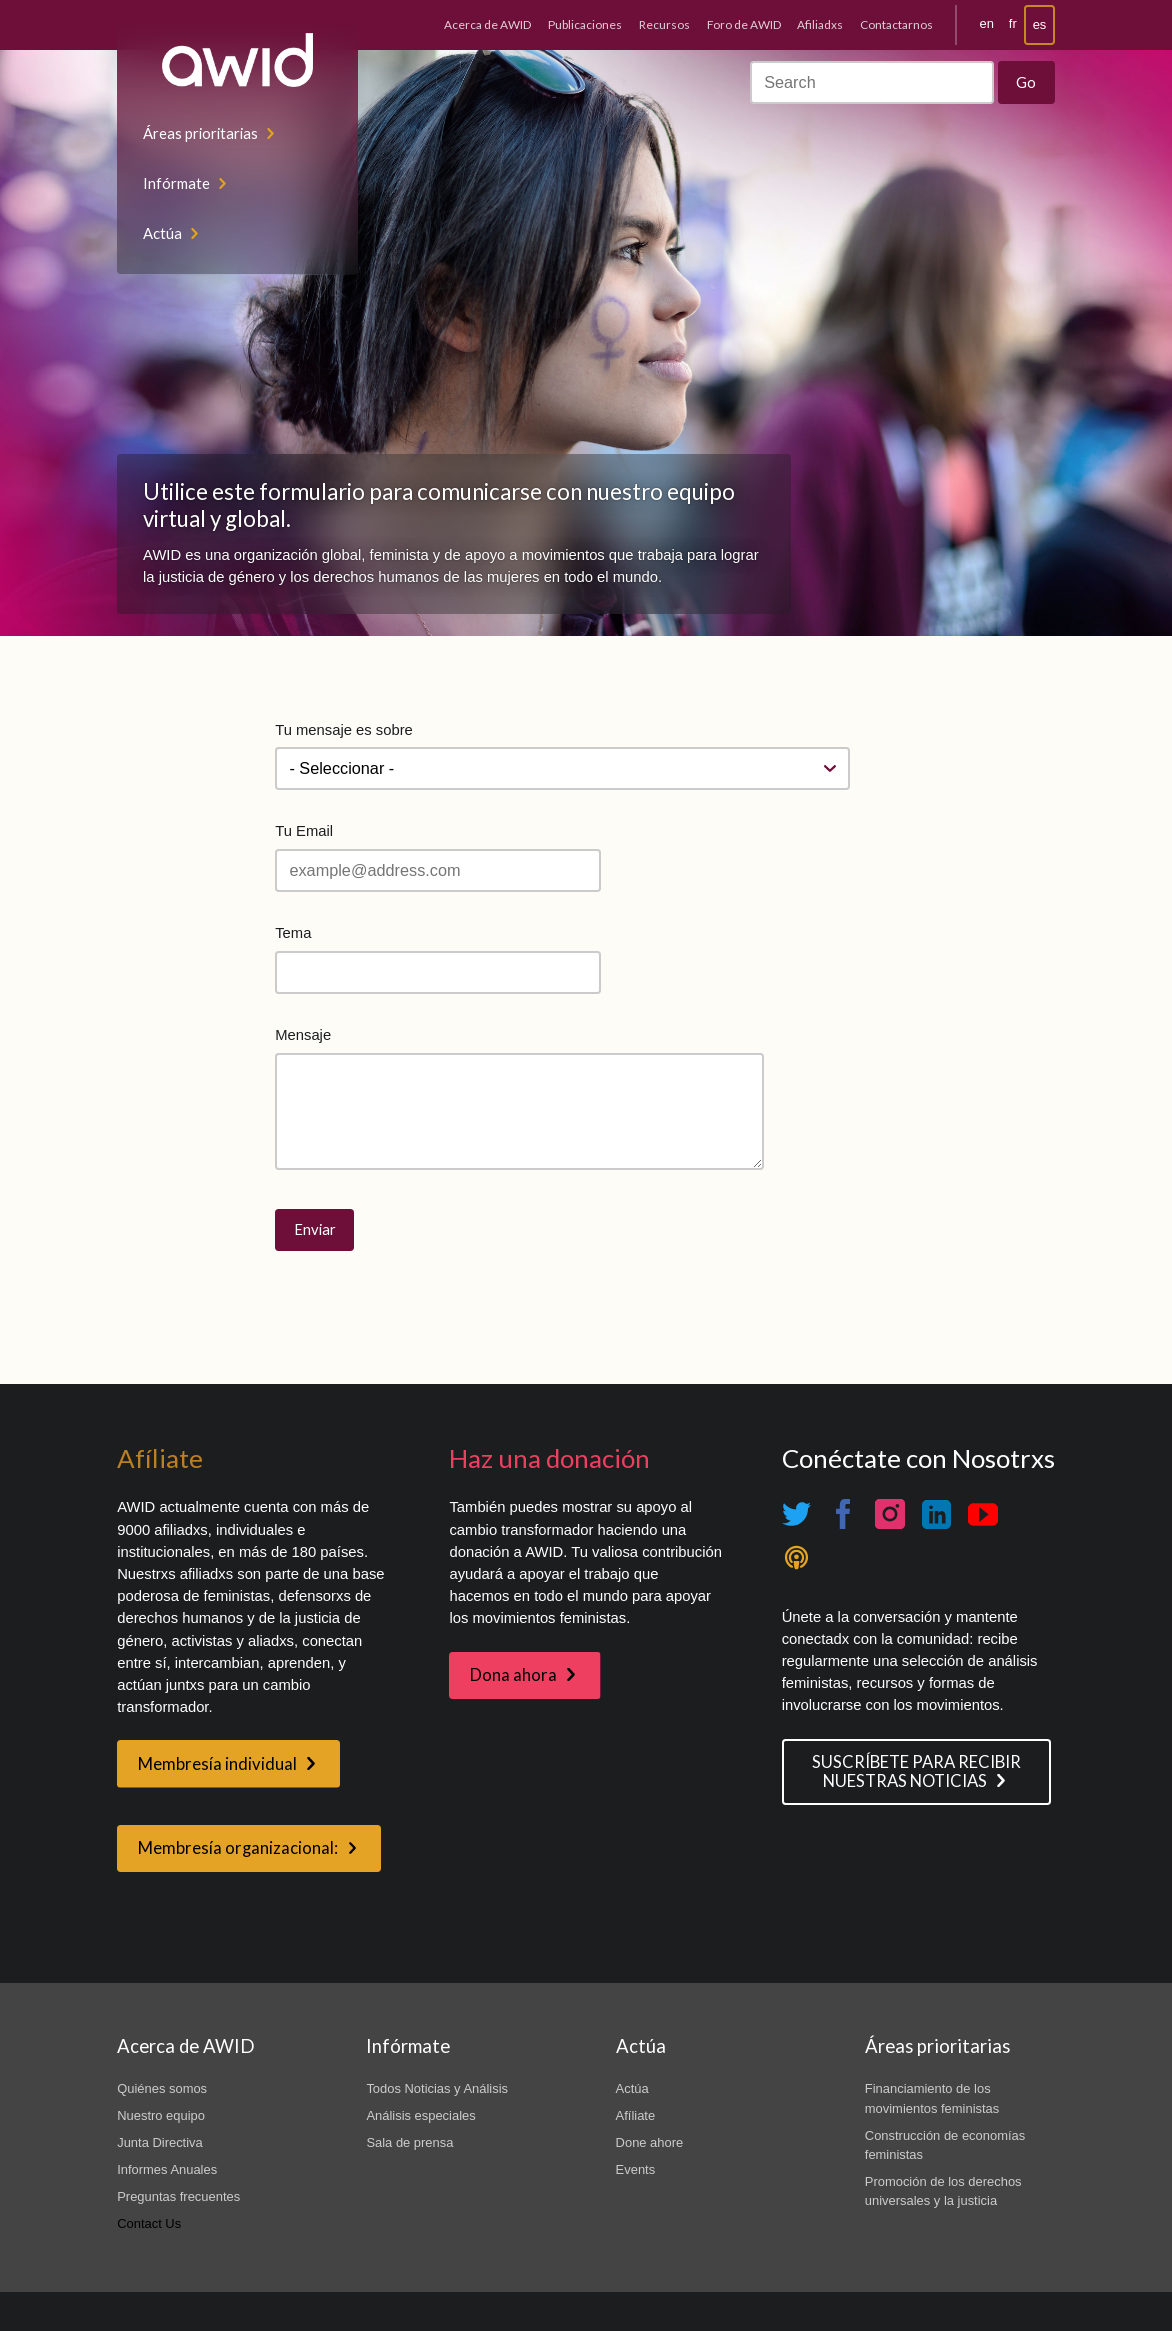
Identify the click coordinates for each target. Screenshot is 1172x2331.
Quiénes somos (162, 2088)
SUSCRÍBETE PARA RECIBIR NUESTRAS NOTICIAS (916, 1771)
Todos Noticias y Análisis (437, 2088)
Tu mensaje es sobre (344, 730)
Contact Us (149, 2223)
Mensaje (303, 1035)
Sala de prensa (409, 2142)
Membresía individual (217, 1764)
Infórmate (176, 183)
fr (1013, 23)
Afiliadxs (820, 24)
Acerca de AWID (487, 24)
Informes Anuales (167, 2169)
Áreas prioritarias (200, 133)
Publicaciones (585, 24)
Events (636, 2169)
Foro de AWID (744, 24)
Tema (293, 933)
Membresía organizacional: (238, 1848)
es (1040, 24)
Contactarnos (896, 24)
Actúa (162, 233)
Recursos (664, 24)
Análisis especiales (420, 2115)
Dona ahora (513, 1675)
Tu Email (304, 831)
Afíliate (636, 2115)
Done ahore (650, 2142)
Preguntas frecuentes (178, 2196)
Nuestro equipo (161, 2115)
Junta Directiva (160, 2142)
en (987, 23)
